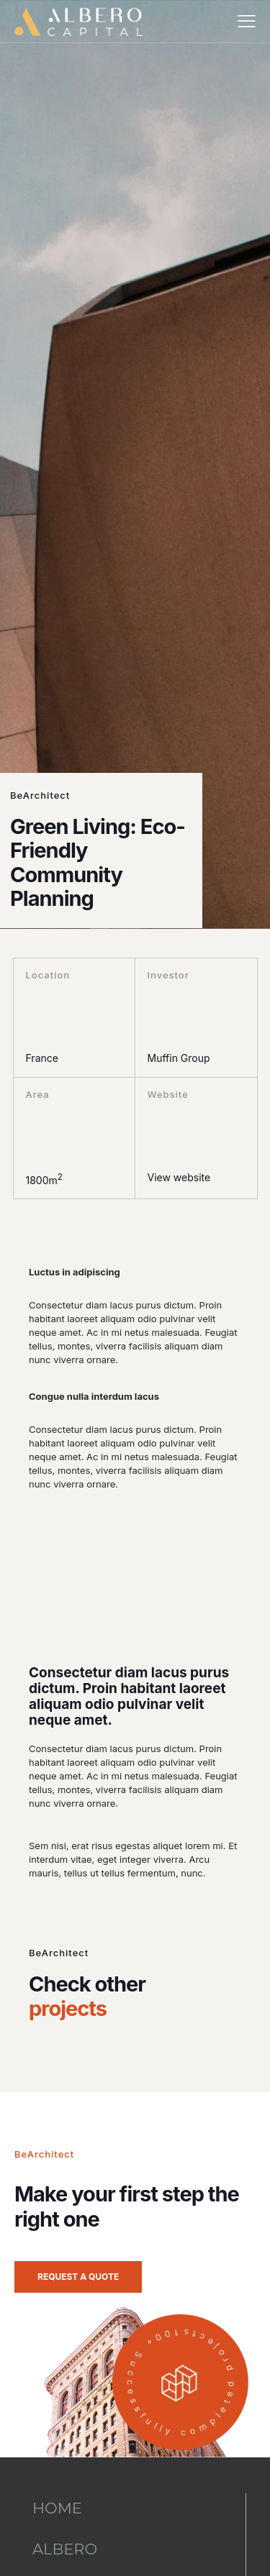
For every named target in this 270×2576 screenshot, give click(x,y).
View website (179, 1177)
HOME (57, 2508)
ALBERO (64, 2549)
